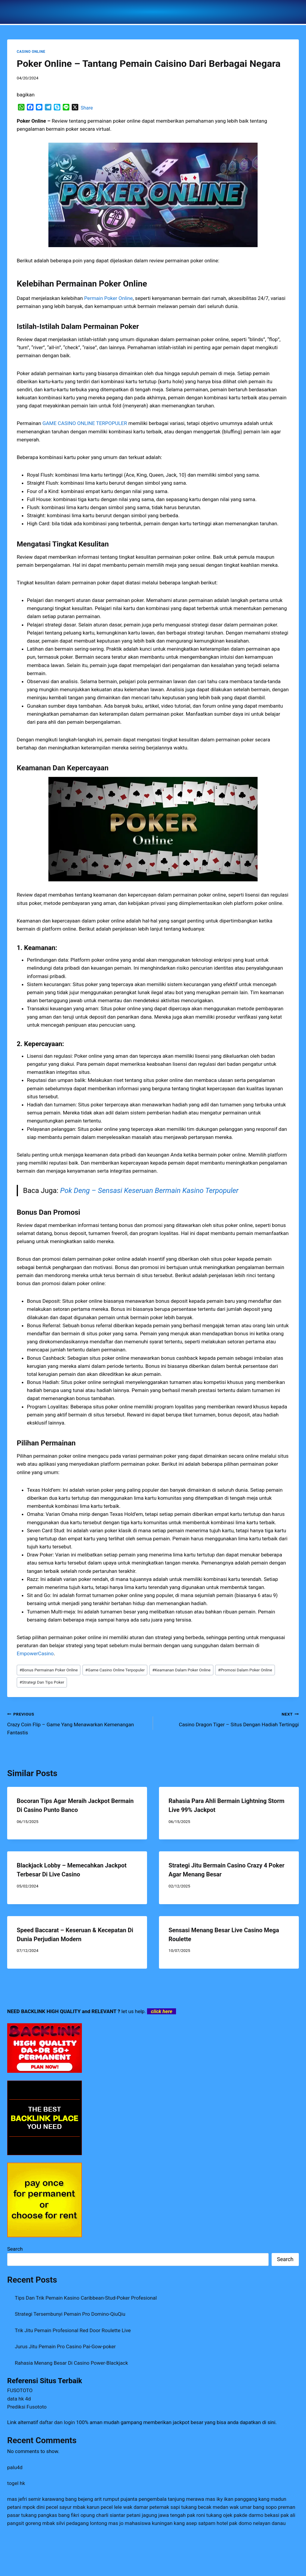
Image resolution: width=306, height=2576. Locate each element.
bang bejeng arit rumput (92, 2499)
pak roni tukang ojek (209, 2515)
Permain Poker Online (108, 298)
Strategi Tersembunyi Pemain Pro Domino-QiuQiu (70, 2314)
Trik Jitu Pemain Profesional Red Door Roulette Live (73, 2330)
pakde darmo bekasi (256, 2515)
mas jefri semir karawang (35, 2499)
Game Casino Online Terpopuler (115, 1669)
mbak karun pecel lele (97, 2507)
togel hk (16, 2483)
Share (87, 108)
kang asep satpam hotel (201, 2523)
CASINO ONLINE (31, 52)
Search (15, 2249)
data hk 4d (19, 2399)
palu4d (14, 2467)
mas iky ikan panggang (231, 2499)
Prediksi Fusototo (27, 2407)
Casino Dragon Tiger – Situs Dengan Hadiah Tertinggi (228, 1718)
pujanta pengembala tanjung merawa (162, 2499)
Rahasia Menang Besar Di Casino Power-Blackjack (71, 2363)
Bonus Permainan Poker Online (48, 1669)
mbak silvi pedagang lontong (74, 2523)
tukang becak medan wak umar (216, 2507)
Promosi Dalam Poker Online (245, 1669)
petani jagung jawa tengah (156, 2515)
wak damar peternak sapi (151, 2507)
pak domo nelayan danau (257, 2523)
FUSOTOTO (20, 2390)
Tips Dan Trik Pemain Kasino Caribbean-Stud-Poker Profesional (86, 2298)
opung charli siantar (102, 2515)
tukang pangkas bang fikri (50, 2515)
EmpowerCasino (35, 1653)
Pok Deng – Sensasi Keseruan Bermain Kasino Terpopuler (149, 1190)
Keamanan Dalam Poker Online (181, 1669)
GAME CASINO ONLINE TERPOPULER (84, 423)
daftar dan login (57, 2422)
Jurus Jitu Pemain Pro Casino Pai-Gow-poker (65, 2346)
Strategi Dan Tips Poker (41, 1682)
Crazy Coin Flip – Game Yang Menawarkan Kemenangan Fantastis (77, 1723)
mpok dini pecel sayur (46, 2507)
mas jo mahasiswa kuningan (140, 2523)
